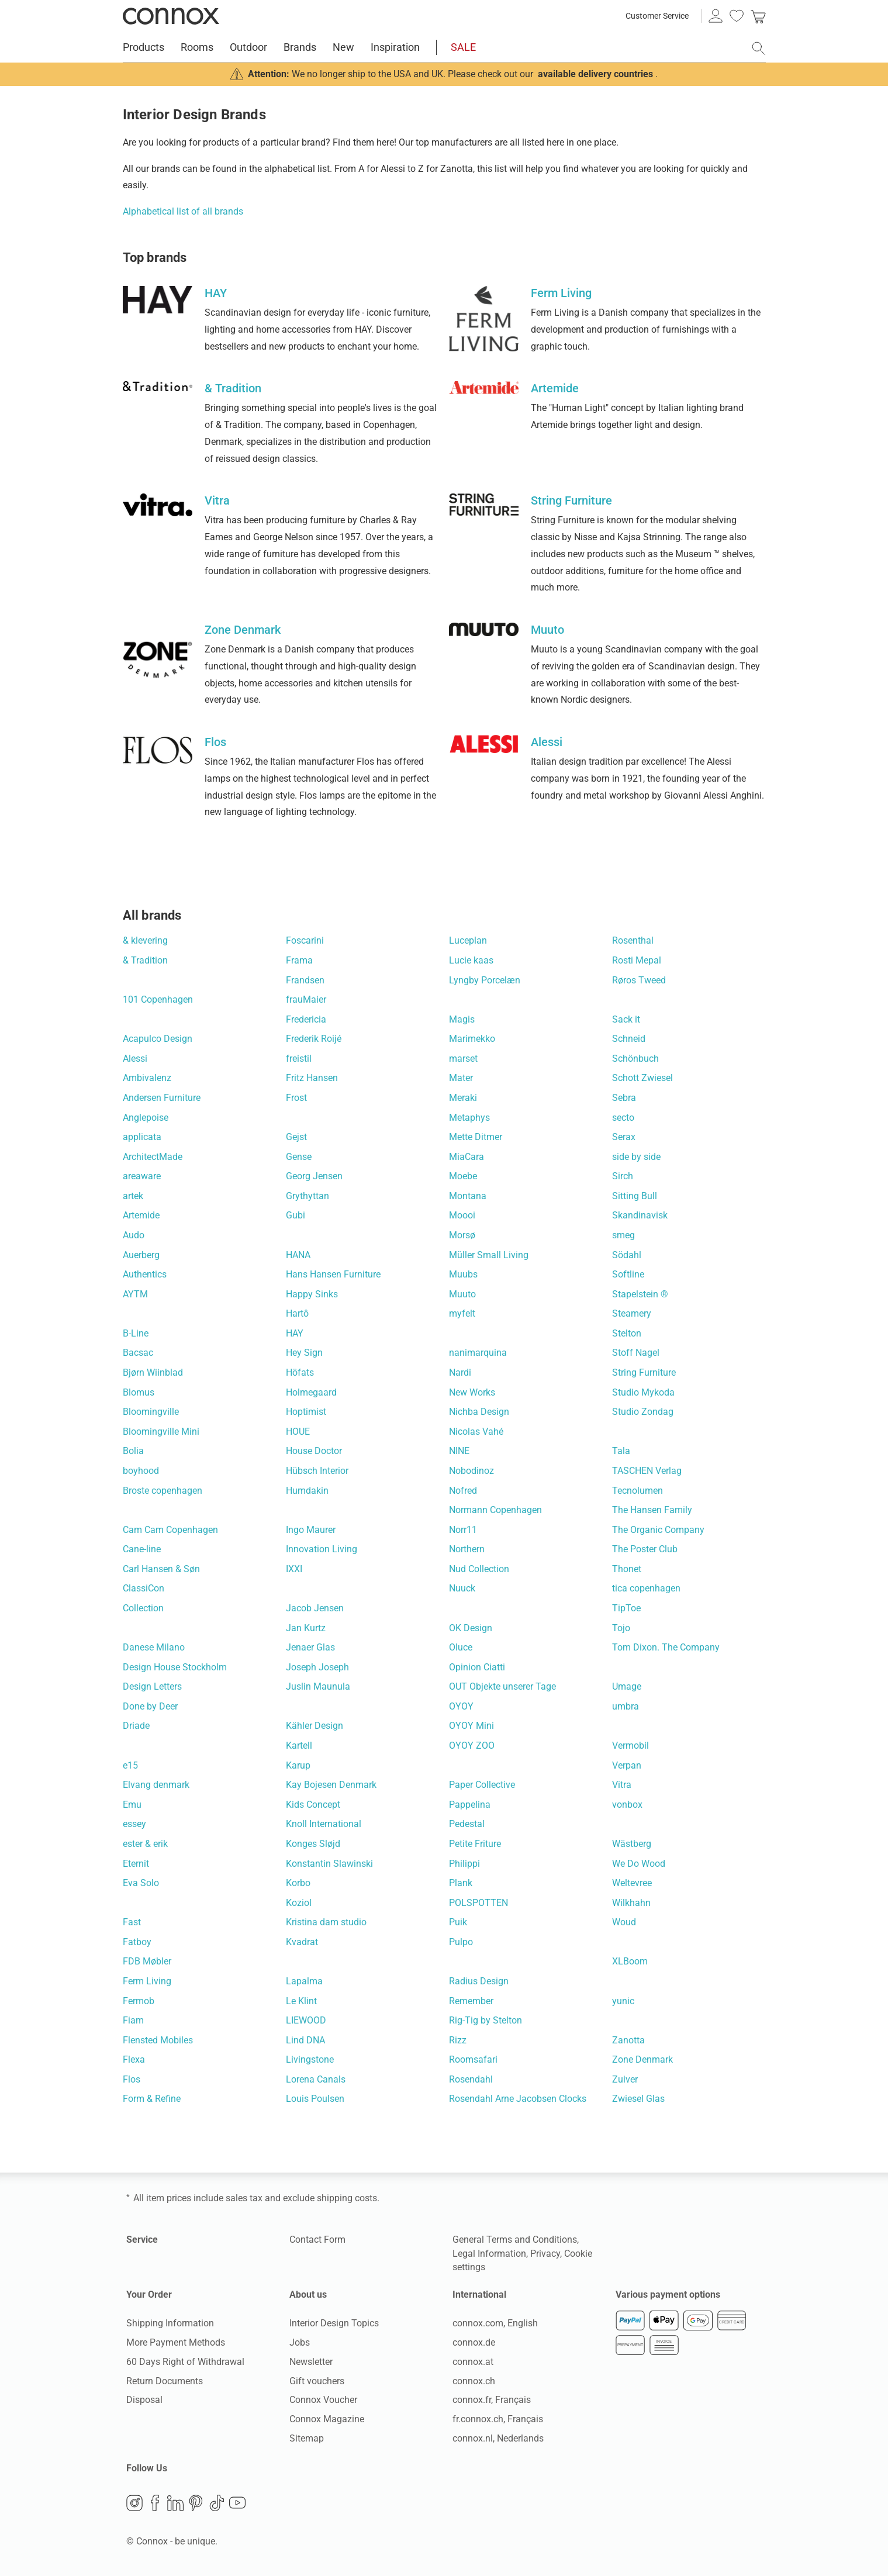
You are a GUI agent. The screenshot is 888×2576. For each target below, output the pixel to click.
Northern (467, 1549)
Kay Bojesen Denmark (331, 1784)
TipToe (626, 1608)
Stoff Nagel (635, 1352)
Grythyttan (307, 1195)
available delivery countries (595, 74)
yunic (623, 2001)
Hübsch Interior (317, 1470)
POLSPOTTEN (478, 1902)
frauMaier (306, 999)
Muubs (463, 1274)
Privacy (545, 2253)
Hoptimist (306, 1411)
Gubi (295, 1215)
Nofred (463, 1490)
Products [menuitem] (143, 47)
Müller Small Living (488, 1255)
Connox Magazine (326, 2419)
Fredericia (306, 1019)
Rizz (458, 2040)
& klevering (145, 940)
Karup (298, 1765)
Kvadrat (302, 1941)
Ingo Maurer (311, 1529)
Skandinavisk (640, 1215)
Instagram (134, 2503)
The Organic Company (658, 1529)
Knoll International (323, 1823)
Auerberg (141, 1255)
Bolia (133, 1450)
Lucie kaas (471, 960)
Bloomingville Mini (161, 1431)
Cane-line (142, 1549)
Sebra (624, 1097)
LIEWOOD (306, 2020)
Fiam (133, 2020)
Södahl (626, 1255)
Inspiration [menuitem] (395, 47)
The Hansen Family (652, 1509)
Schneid (628, 1038)
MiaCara (466, 1156)
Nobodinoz (471, 1470)
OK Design (470, 1628)
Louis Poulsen (315, 2098)
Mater (461, 1077)
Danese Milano (154, 1647)
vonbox (627, 1804)
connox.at (472, 2361)
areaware (142, 1176)
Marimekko (472, 1038)
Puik (458, 1922)
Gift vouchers (316, 2381)
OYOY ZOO (472, 1745)
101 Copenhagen (158, 999)
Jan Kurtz (306, 1628)
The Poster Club (645, 1549)
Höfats (300, 1372)
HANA (298, 1255)
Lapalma (304, 1981)
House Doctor (314, 1450)
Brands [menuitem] (300, 47)
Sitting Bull (634, 1195)
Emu (132, 1804)
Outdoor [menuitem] (248, 47)
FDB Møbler (147, 1961)
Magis (462, 1019)
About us (308, 2294)
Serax (623, 1136)
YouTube (237, 2503)
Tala (621, 1450)
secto (623, 1117)
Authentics (145, 1274)
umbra (625, 1706)
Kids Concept (313, 1804)
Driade (136, 1725)
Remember (471, 2001)
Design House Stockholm (175, 1667)
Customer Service (657, 15)
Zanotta (628, 2040)
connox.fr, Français (491, 2399)
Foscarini (305, 940)
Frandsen (305, 980)
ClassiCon (143, 1588)
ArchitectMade (152, 1156)
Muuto (462, 1294)
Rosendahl (471, 2079)
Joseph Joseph (317, 1667)
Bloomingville (151, 1411)
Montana (467, 1195)
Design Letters (152, 1686)
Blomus (138, 1392)
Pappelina (469, 1804)
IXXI (294, 1568)
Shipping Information (170, 2323)
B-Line (135, 1333)
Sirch (622, 1176)
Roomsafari (473, 2059)
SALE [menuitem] (463, 47)
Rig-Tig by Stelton (485, 2020)
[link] (758, 16)
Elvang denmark (156, 1784)
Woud (624, 1922)
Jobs (299, 2342)
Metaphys (469, 1117)
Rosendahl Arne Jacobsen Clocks (517, 2098)
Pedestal (467, 1823)
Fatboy (137, 1941)
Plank (460, 1882)
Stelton (626, 1333)
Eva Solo (141, 1882)
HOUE (298, 1431)
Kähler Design (314, 1725)
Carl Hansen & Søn (161, 1568)
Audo (133, 1235)
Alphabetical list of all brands (183, 211)
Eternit (136, 1863)
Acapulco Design (157, 1038)
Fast (132, 1922)
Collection (143, 1608)
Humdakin (307, 1490)
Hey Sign (304, 1352)
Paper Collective (482, 1784)
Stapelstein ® (640, 1294)
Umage (626, 1686)
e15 (130, 1765)
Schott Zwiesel (642, 1077)
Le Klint (301, 2001)
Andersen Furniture (162, 1097)
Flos (131, 2079)
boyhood (141, 1470)
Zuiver (625, 2079)
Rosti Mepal (636, 960)
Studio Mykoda (643, 1392)
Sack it (626, 1019)
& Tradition (145, 960)
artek (133, 1195)
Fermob (138, 2001)
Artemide (141, 1215)
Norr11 (463, 1529)
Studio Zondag (642, 1411)
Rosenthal (633, 940)
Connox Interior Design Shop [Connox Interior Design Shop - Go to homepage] (171, 16)
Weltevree (632, 1882)
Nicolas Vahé (476, 1431)
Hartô (297, 1313)
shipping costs (347, 2198)
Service (142, 2239)
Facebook (155, 2503)
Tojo (621, 1628)
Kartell (299, 1745)
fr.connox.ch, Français (497, 2419)
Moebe (463, 1176)
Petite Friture (475, 1843)
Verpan (626, 1765)
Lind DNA (305, 2040)
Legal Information (489, 2253)
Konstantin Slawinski (329, 1863)
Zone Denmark (642, 2059)
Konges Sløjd (313, 1843)
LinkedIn (175, 2503)
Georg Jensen (314, 1176)
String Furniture (644, 1372)
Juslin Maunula (318, 1686)
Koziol (299, 1902)
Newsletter (311, 2361)
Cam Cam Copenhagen (170, 1529)
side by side (636, 1156)
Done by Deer (150, 1706)
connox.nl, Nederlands (498, 2438)
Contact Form (317, 2239)
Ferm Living (147, 1981)
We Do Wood (638, 1863)
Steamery (631, 1313)
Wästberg (631, 1843)
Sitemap (306, 2438)
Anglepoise (145, 1117)
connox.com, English (495, 2323)
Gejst (296, 1136)
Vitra (621, 1784)
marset (463, 1058)
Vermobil (630, 1745)
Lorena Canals (315, 2079)
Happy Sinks (312, 1294)
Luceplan (468, 940)
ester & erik (145, 1843)
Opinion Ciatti (477, 1667)
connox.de (473, 2342)
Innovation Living (321, 1549)
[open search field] (759, 48)
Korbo (298, 1882)
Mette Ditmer (475, 1136)
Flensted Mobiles (158, 2040)
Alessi (135, 1058)
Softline (628, 1274)
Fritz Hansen (312, 1077)
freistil (299, 1058)
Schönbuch (635, 1058)
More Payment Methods (175, 2342)
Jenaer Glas (310, 1647)
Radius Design (479, 1981)
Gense (299, 1156)
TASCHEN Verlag (647, 1470)
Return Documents (164, 2381)
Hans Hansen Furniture (333, 1274)
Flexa (134, 2059)
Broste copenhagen (162, 1490)
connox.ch (473, 2381)
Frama (299, 960)
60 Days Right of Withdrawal (185, 2361)
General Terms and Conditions (514, 2239)
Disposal (144, 2399)
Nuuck (462, 1588)
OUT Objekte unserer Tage (502, 1686)
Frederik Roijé (313, 1038)
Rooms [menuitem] (197, 47)
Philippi (464, 1863)
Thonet (626, 1568)
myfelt (462, 1313)
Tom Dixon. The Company (666, 1647)
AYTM (135, 1294)
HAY (294, 1333)
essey (134, 1823)
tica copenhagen (646, 1588)
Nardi (460, 1372)
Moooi (462, 1215)
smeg (623, 1235)
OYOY (461, 1706)
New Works (472, 1392)
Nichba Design (479, 1411)
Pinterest (196, 2503)
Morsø (462, 1235)
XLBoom (630, 1961)
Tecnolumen (637, 1490)
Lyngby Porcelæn (484, 980)
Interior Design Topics (334, 2323)
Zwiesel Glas (638, 2098)
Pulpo (461, 1941)
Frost (296, 1097)
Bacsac (138, 1352)
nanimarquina (478, 1352)
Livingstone (310, 2059)
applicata (142, 1136)
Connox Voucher (323, 2399)
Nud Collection (479, 1568)
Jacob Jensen (315, 1608)
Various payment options (668, 2294)
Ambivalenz (147, 1077)
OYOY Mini (471, 1725)
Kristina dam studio (326, 1922)
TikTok (217, 2503)
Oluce (460, 1647)
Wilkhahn (631, 1902)
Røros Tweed (639, 980)
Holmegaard (311, 1392)
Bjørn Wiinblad (153, 1372)
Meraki (463, 1097)
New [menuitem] (343, 47)
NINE (459, 1450)
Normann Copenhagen (495, 1509)
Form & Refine (152, 2098)
